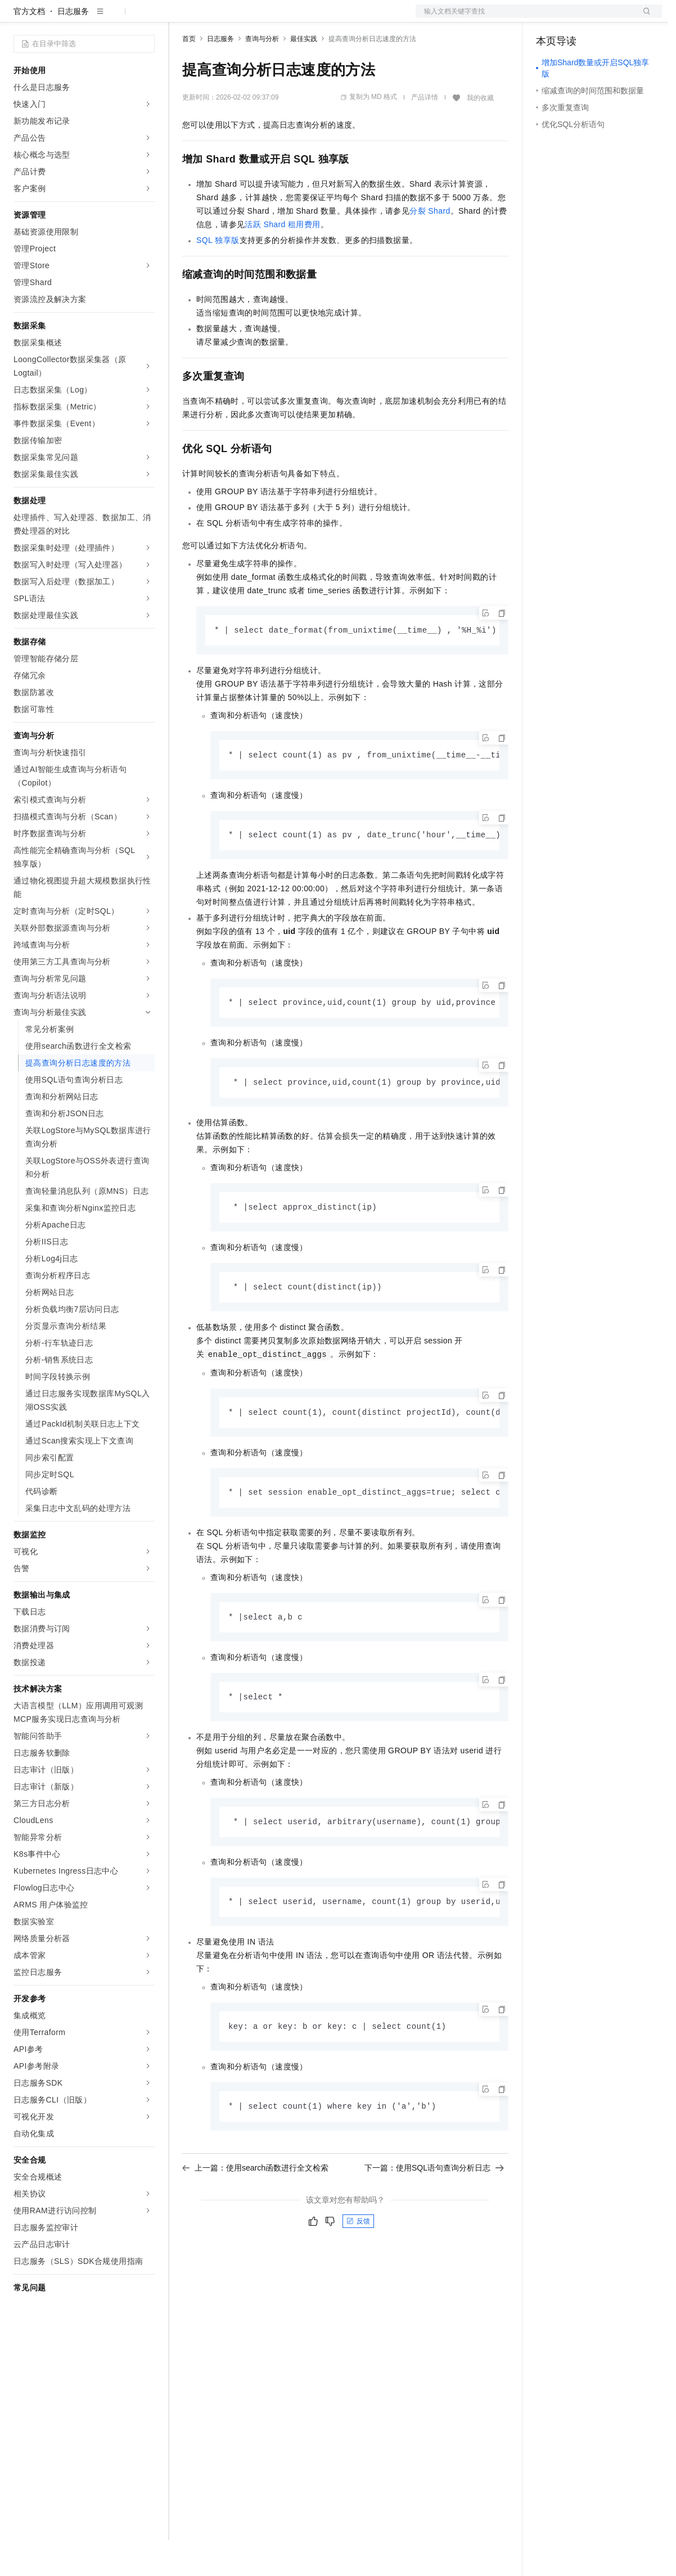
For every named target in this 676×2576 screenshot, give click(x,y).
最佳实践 (303, 75)
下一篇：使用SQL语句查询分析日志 (434, 2212)
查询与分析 (262, 75)
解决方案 (181, 17)
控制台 (575, 18)
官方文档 (29, 47)
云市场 (274, 17)
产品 (146, 17)
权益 (216, 17)
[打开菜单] (18, 18)
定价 (243, 17)
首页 (189, 75)
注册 (602, 18)
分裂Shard (429, 246)
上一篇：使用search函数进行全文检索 (255, 2212)
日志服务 (73, 47)
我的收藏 (480, 134)
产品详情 (424, 133)
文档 (524, 18)
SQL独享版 (218, 276)
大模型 (115, 17)
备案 (548, 18)
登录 (643, 18)
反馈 (358, 2266)
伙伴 (305, 17)
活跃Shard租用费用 (282, 260)
